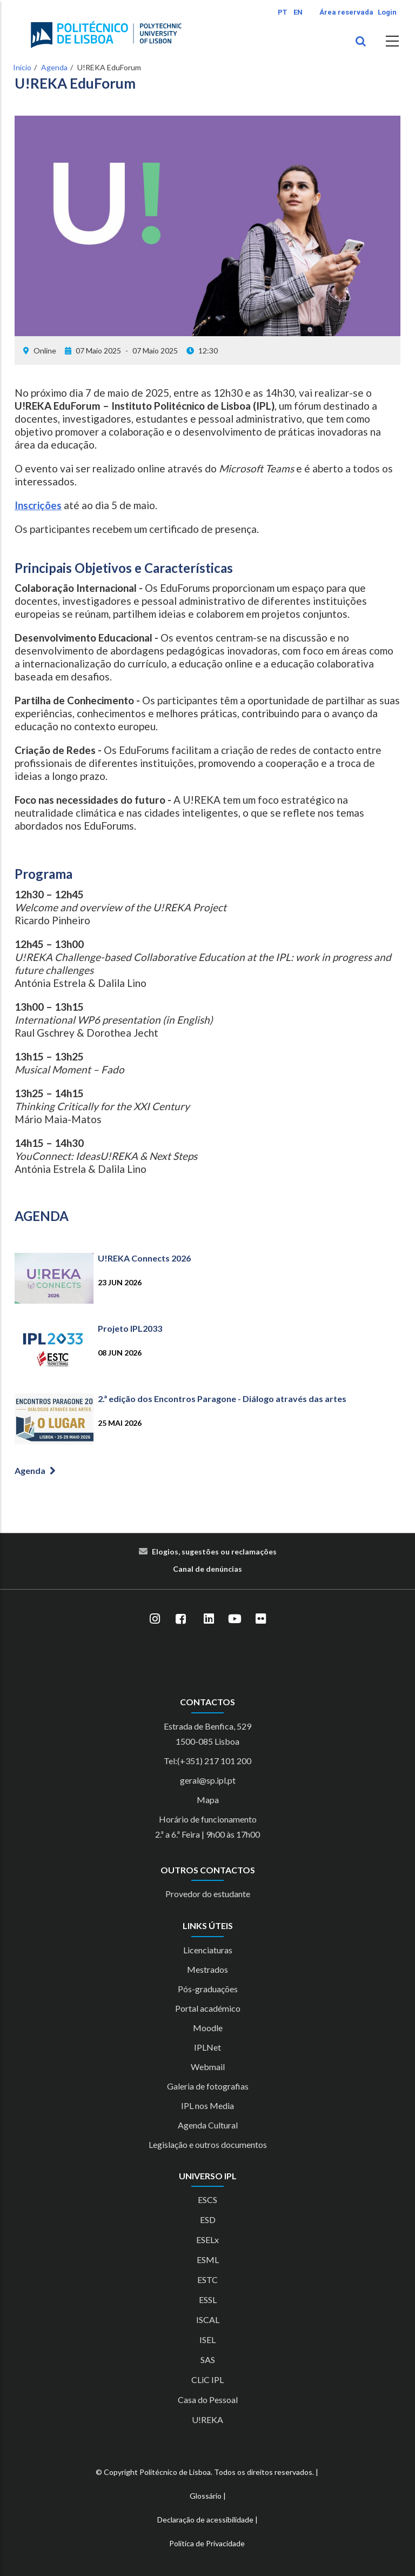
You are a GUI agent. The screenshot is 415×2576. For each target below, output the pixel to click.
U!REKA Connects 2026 (144, 1258)
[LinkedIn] (209, 1619)
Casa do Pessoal (208, 2399)
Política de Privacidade (207, 2543)
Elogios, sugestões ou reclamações (214, 1551)
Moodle (208, 2028)
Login (387, 12)
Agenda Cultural (208, 2125)
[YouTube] (234, 1619)
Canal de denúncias (207, 1568)
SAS (207, 2359)
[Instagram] (155, 1619)
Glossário (206, 2495)
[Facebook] (180, 1619)
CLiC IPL (207, 2379)
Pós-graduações (208, 1989)
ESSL (208, 2299)
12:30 (202, 350)
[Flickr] (260, 1619)
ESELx (207, 2239)
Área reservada (346, 12)
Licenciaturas (207, 1950)
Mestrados (207, 1969)
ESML (208, 2259)
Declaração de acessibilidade (205, 2519)
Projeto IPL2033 (130, 1328)
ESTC (207, 2279)
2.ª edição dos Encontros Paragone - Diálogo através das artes (222, 1398)
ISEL (207, 2339)
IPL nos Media (207, 2105)
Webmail (208, 2066)
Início (22, 67)
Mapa (208, 1799)
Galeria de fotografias (208, 2086)
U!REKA (207, 2419)
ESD (208, 2219)
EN (298, 12)
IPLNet (207, 2047)
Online (45, 350)
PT (282, 12)
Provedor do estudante (207, 1893)
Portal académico (207, 2008)
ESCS (207, 2199)
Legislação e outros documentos (208, 2144)
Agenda (54, 67)
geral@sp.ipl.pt (208, 1780)
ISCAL (207, 2319)
